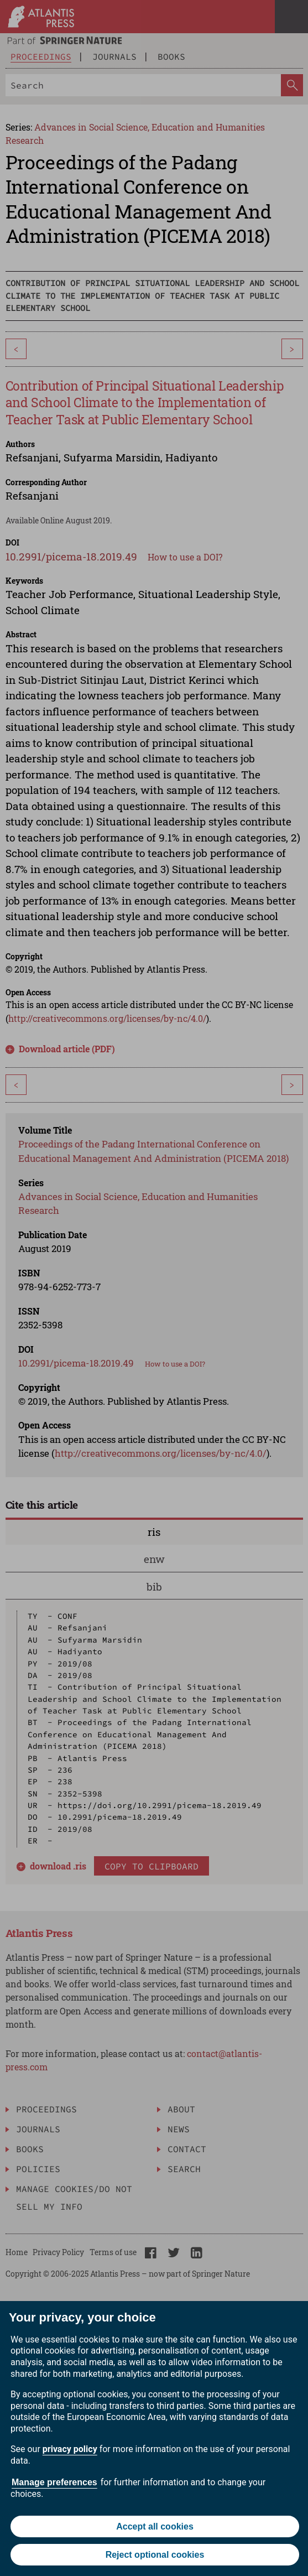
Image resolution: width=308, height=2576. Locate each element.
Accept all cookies (155, 2526)
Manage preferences (54, 2482)
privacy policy (70, 2449)
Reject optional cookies (155, 2554)
